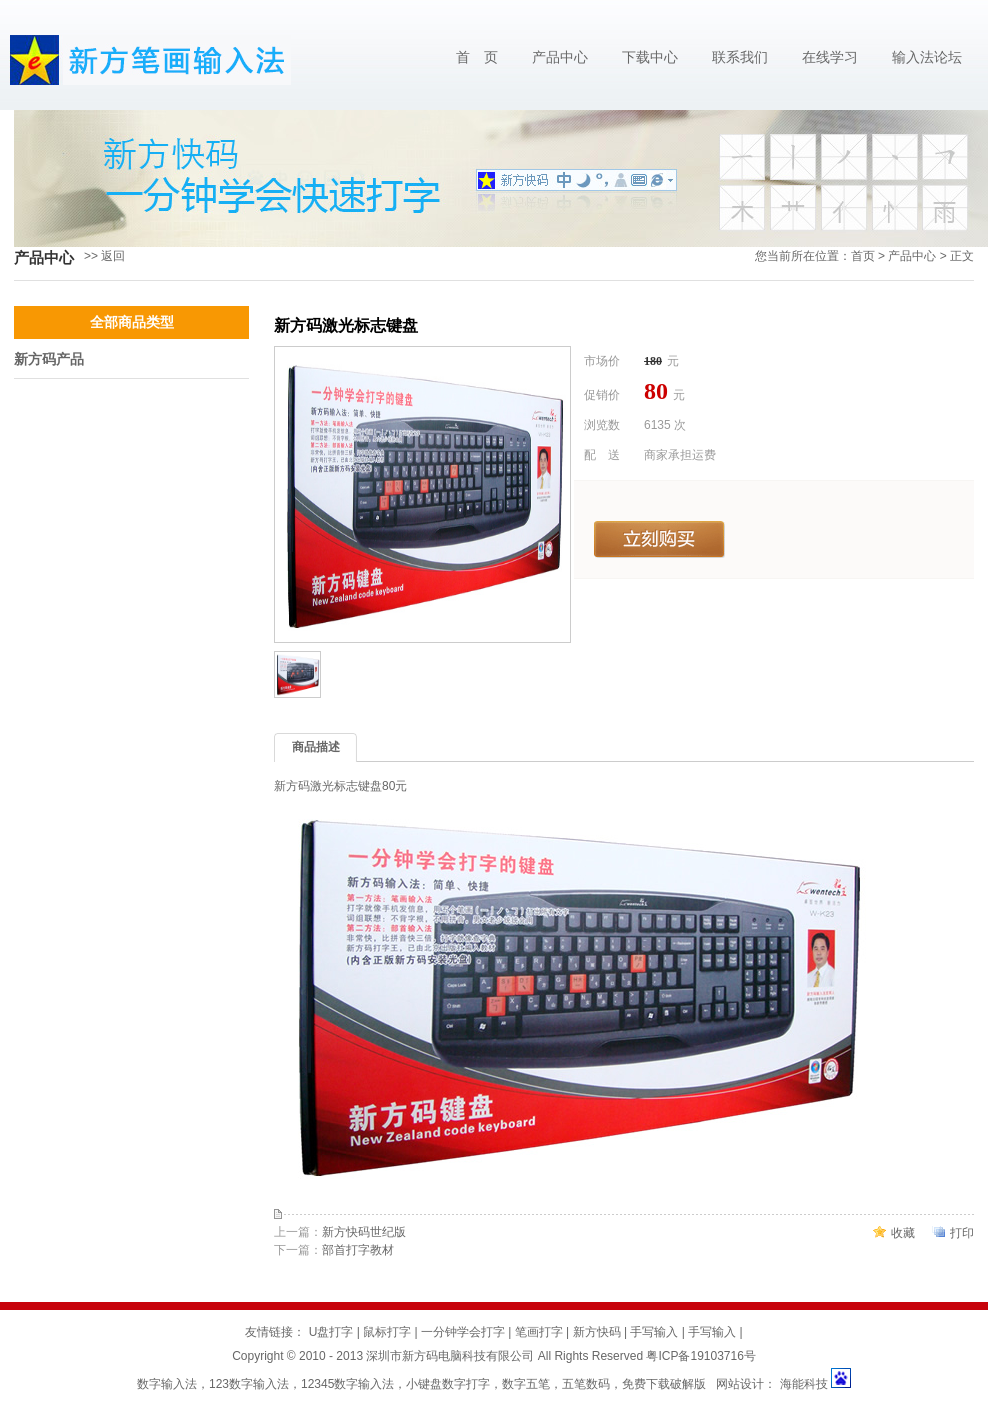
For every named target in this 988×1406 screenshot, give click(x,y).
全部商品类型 (132, 322)
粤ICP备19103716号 (700, 1356)
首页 (863, 256)
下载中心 (650, 57)
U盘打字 (331, 1332)
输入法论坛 (927, 57)
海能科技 (803, 1384)
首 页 (477, 57)
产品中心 (560, 57)
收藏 (903, 1233)
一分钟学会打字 (463, 1332)
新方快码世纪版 (364, 1232)
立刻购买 (659, 539)
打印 (962, 1233)
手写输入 (654, 1332)
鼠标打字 (387, 1332)
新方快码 (597, 1332)
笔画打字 (539, 1332)
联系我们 (740, 57)
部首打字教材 (358, 1250)
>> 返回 (104, 256)
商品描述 (316, 747)
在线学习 (830, 57)
